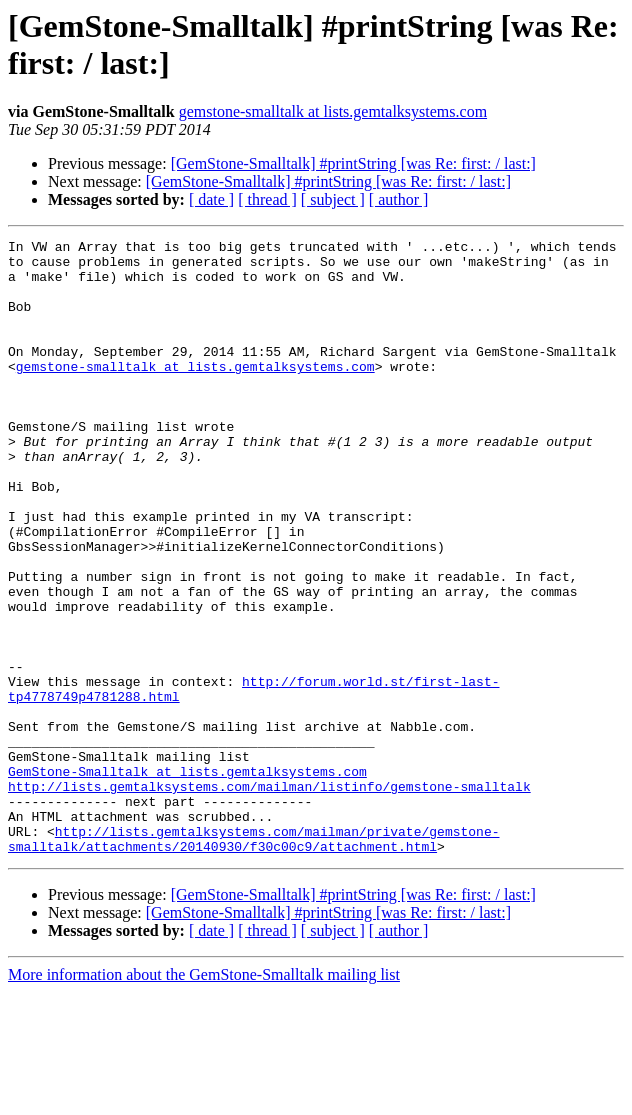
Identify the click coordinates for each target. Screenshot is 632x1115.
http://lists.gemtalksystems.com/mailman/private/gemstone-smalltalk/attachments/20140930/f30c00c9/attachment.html (253, 960)
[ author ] (399, 199)
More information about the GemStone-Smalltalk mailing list (204, 1097)
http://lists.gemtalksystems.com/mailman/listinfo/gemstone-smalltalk (269, 897)
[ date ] (211, 199)
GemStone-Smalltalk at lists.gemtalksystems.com (187, 879)
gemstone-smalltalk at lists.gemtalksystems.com (333, 111)
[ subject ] (333, 199)
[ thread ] (267, 199)
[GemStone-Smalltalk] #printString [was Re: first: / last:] (353, 163)
